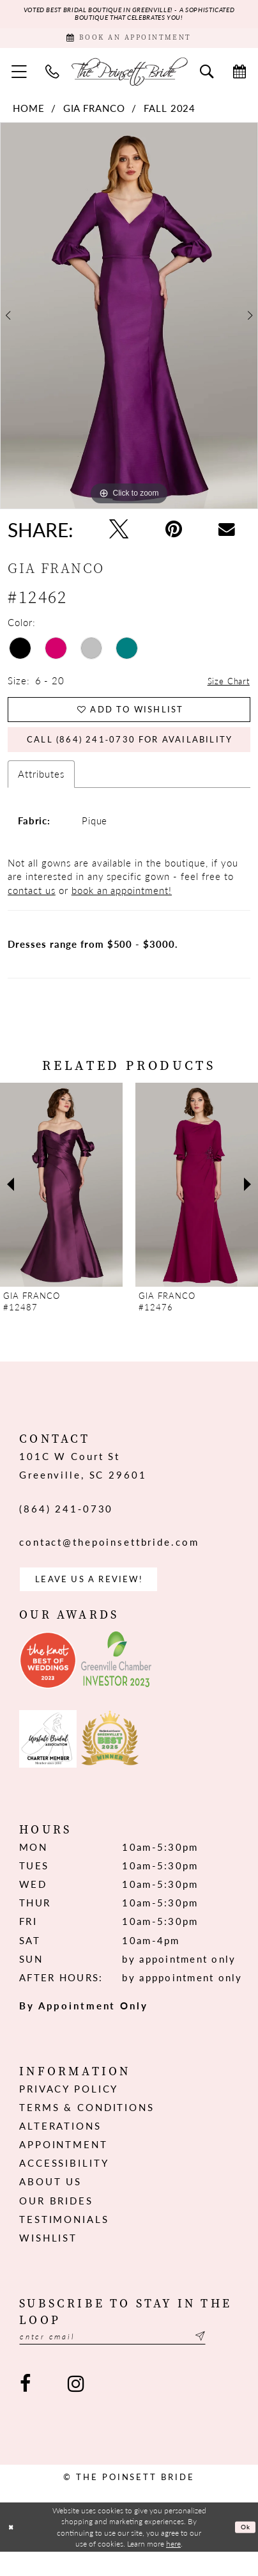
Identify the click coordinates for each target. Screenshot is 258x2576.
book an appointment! (122, 907)
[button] (19, 78)
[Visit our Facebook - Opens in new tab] (25, 2407)
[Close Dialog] (12, 2551)
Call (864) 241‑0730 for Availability (138, 754)
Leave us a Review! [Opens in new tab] (99, 1597)
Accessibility (64, 2184)
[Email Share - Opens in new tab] (227, 536)
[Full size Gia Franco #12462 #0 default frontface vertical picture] (129, 322)
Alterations (60, 2147)
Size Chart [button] (226, 688)
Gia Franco (94, 115)
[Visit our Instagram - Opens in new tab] (76, 2407)
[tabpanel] (129, 322)
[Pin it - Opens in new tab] (174, 536)
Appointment (63, 2165)
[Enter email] (129, 2359)
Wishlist (48, 2259)
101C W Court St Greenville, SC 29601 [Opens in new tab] (82, 1482)
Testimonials (64, 2240)
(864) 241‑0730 (66, 1525)
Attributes (41, 790)
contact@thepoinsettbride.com (109, 1559)
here (173, 2567)
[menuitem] (19, 78)
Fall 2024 (170, 115)
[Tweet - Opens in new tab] (119, 536)
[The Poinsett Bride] (129, 78)
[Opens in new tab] (48, 1681)
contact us (32, 907)
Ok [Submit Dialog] (244, 2550)
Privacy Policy (68, 2110)
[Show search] (206, 78)
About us (50, 2202)
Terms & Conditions (87, 2128)
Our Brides (56, 2222)
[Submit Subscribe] (230, 2359)
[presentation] (61, 1201)
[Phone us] (52, 78)
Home (29, 115)
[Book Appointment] (129, 43)
